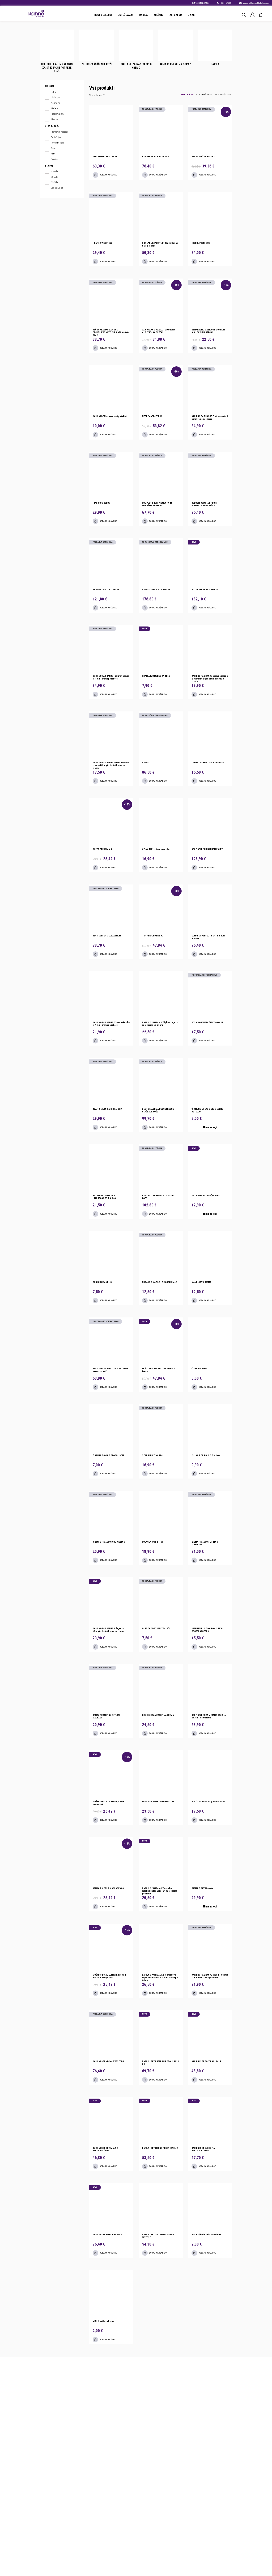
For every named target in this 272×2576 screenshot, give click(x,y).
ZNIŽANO (159, 14)
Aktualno (175, 14)
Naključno (187, 95)
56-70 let (51, 183)
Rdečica (51, 159)
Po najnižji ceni (204, 95)
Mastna (51, 120)
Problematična (55, 114)
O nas (191, 14)
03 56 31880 (223, 3)
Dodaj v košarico (105, 178)
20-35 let (51, 172)
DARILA (143, 14)
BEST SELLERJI (103, 14)
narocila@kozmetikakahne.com (254, 3)
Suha (50, 92)
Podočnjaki (53, 137)
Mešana (51, 109)
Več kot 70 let (54, 188)
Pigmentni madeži (56, 132)
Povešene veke (54, 143)
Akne (50, 154)
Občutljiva (52, 98)
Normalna (52, 103)
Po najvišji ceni (223, 95)
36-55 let (51, 177)
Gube (50, 148)
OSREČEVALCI (125, 14)
